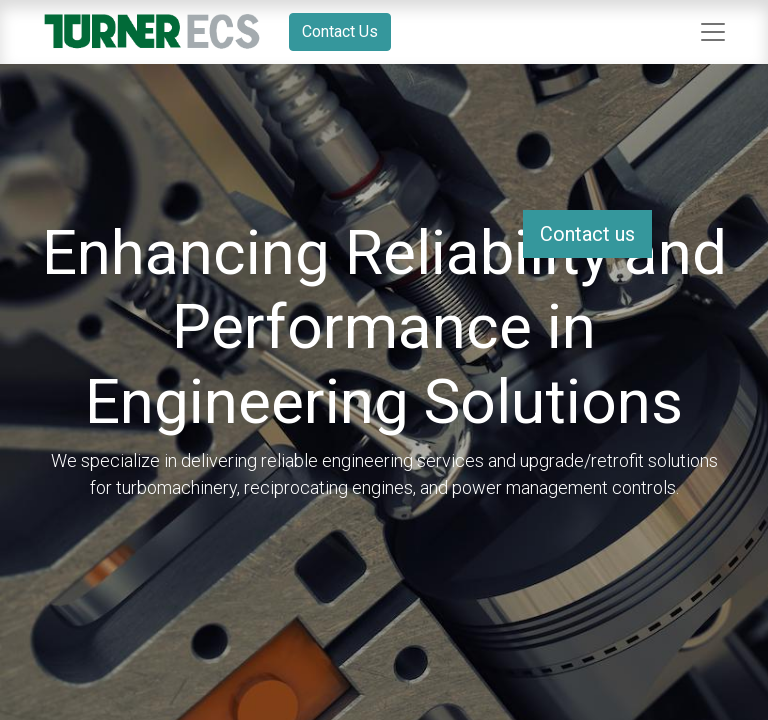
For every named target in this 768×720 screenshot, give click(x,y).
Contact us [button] (587, 234)
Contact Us (340, 31)
